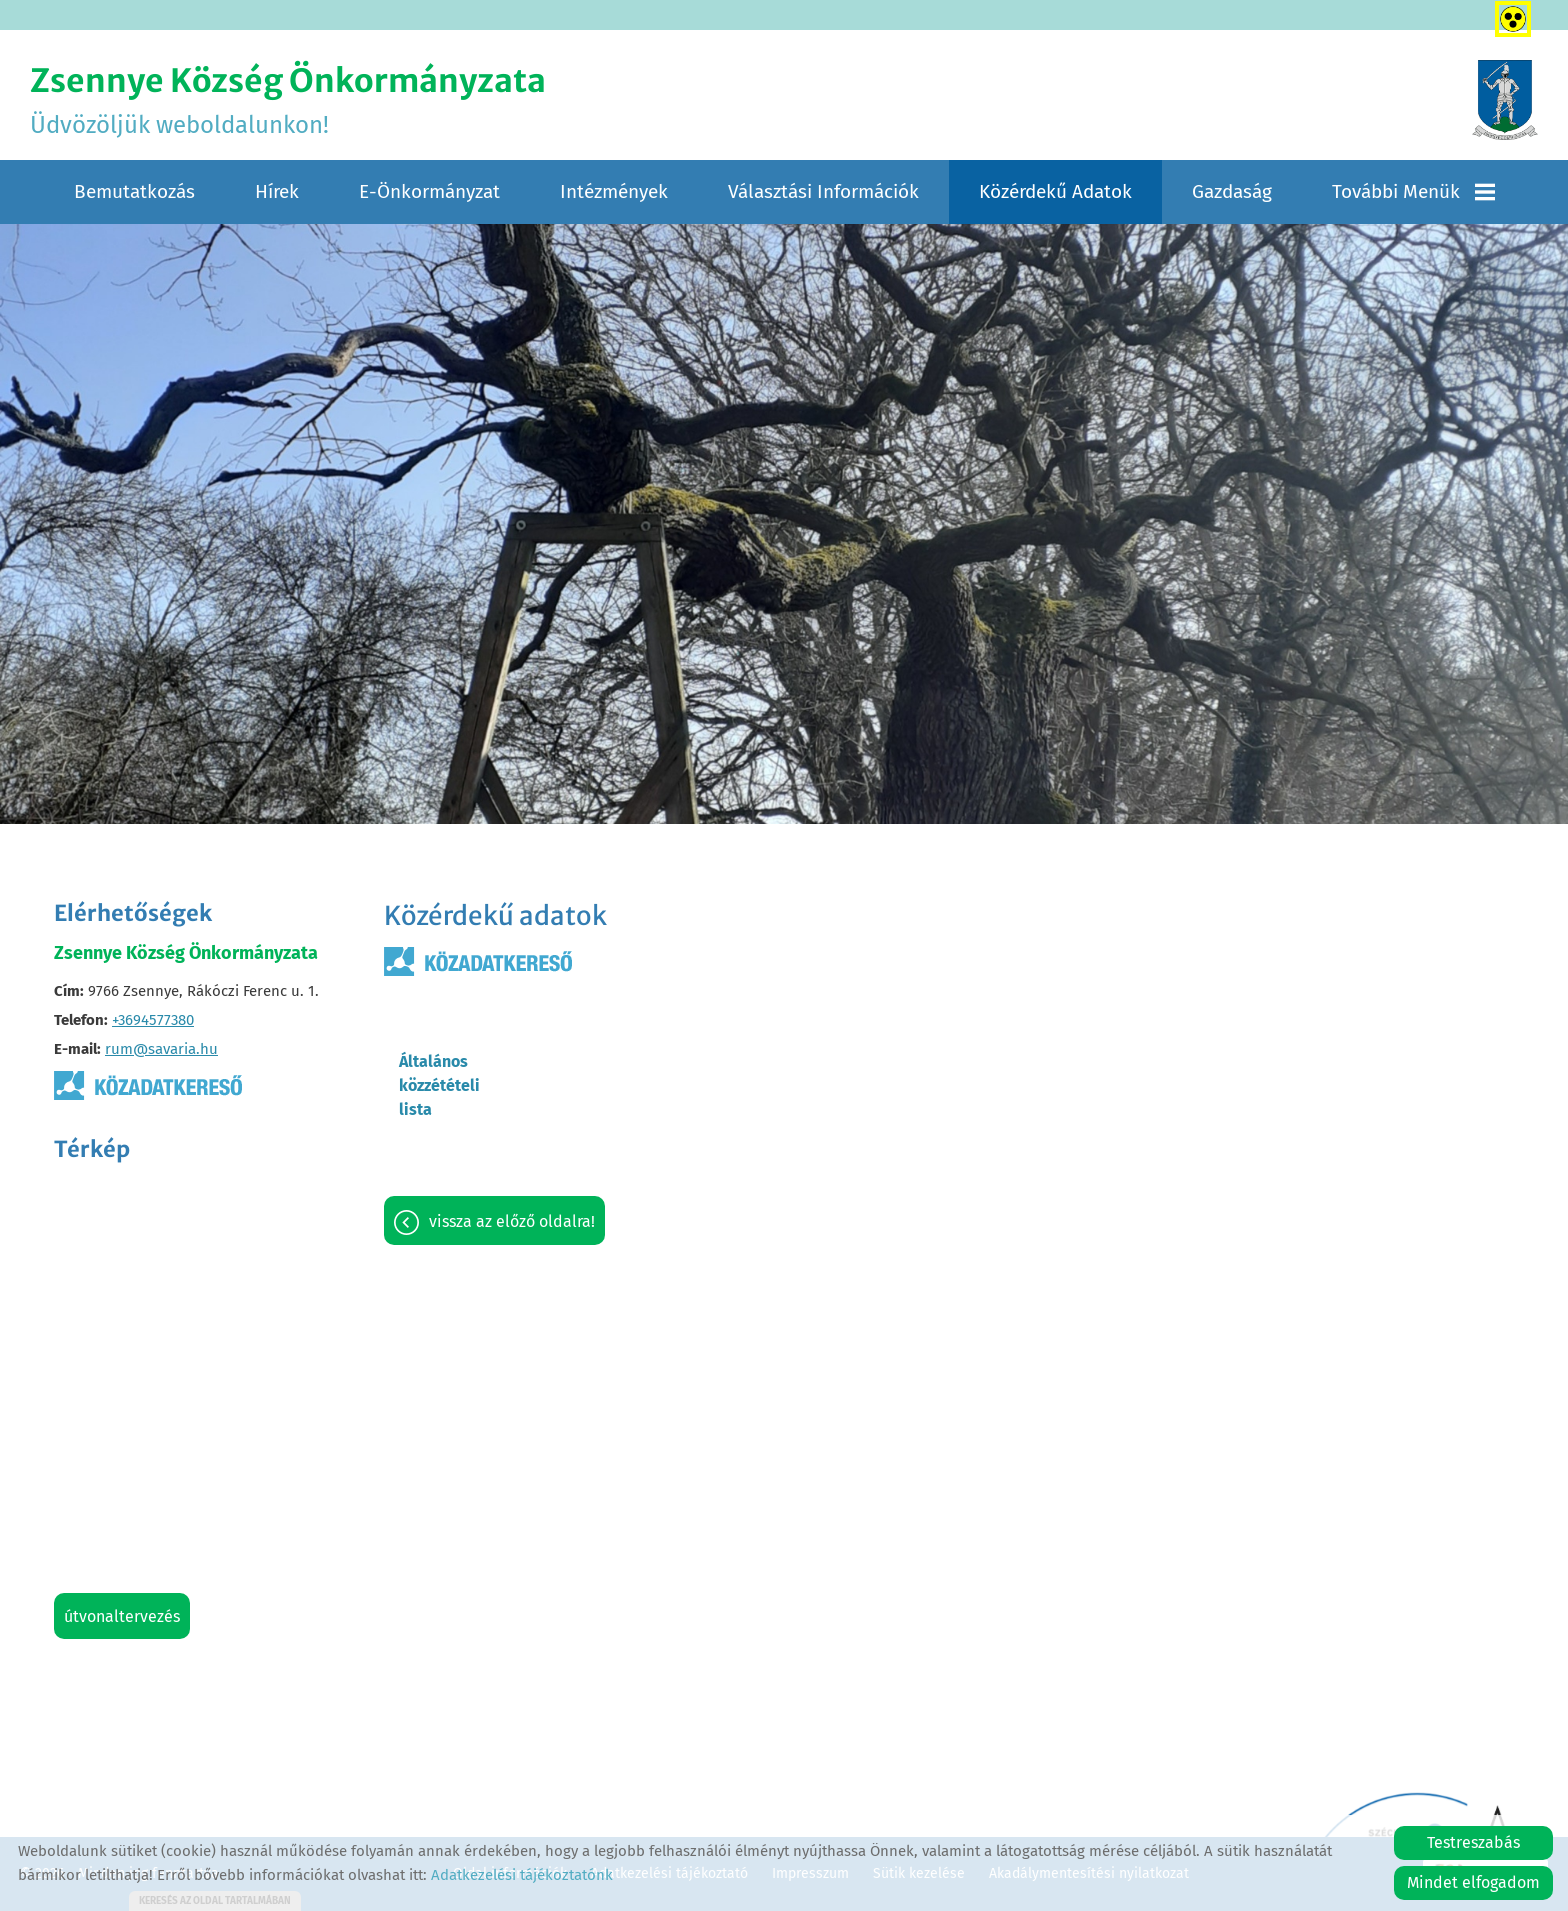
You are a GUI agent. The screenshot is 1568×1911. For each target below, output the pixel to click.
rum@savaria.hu (161, 1049)
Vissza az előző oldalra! (512, 1221)
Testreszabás (1473, 1842)
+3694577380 (153, 1020)
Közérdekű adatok (1055, 191)
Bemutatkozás (134, 191)
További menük (1413, 191)
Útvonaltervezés (122, 1616)
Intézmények (614, 191)
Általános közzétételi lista (439, 1085)
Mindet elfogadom (1473, 1882)
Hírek (277, 191)
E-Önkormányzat (429, 191)
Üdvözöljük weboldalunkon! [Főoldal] (288, 100)
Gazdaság (1232, 191)
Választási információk (823, 191)
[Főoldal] (1505, 100)
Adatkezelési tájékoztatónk (522, 1875)
